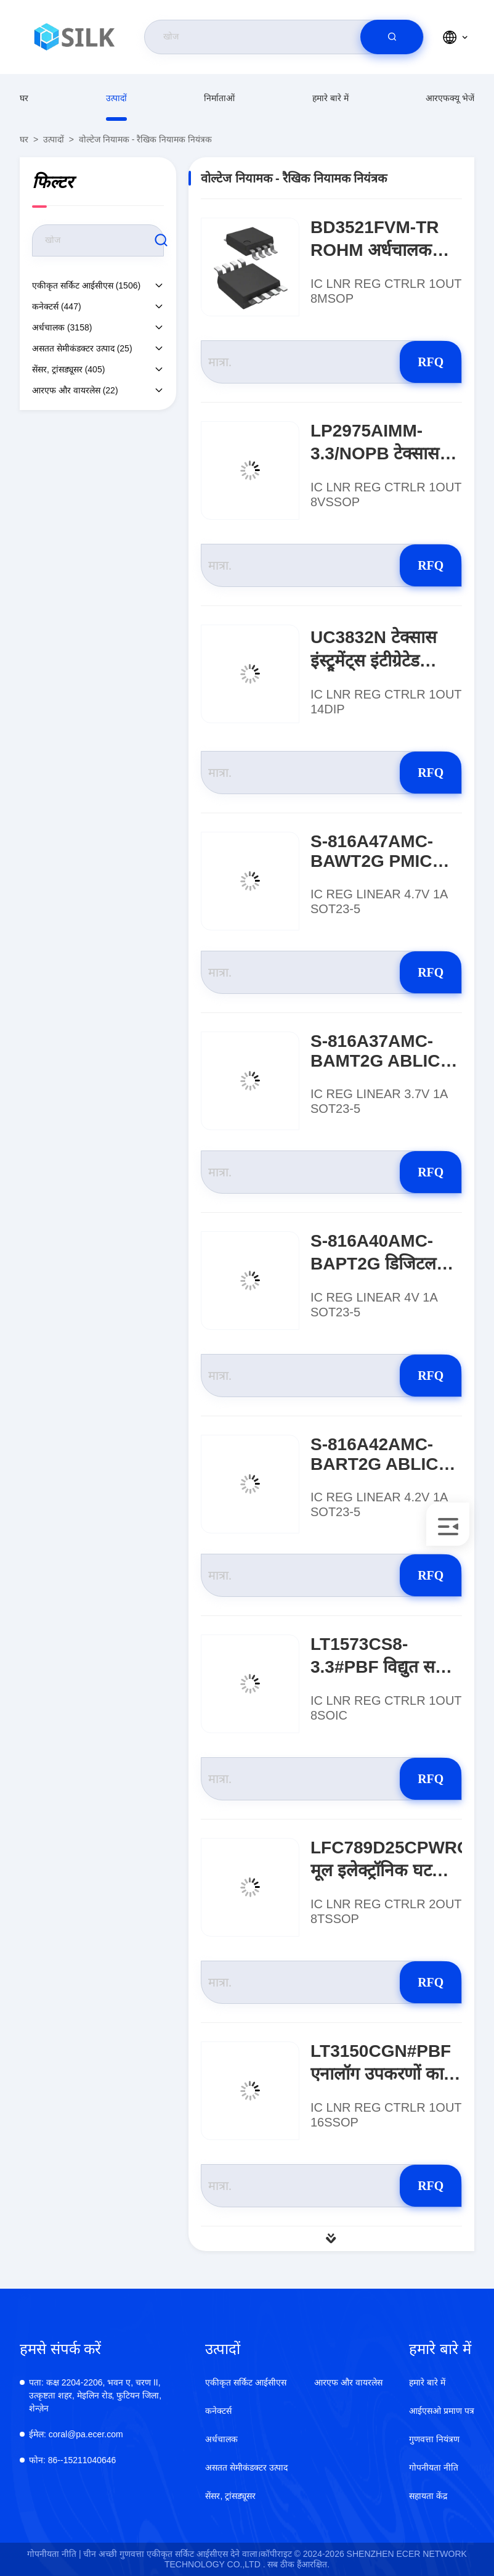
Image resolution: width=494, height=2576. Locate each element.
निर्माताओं (219, 98)
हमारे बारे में (330, 98)
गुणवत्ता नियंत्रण (434, 2439)
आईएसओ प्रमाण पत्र (441, 2411)
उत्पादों (116, 98)
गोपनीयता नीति (433, 2467)
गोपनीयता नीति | (54, 2554)
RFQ (418, 361)
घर (24, 98)
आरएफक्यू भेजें (450, 98)
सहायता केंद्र (428, 2496)
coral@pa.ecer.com (76, 2434)
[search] (391, 37)
